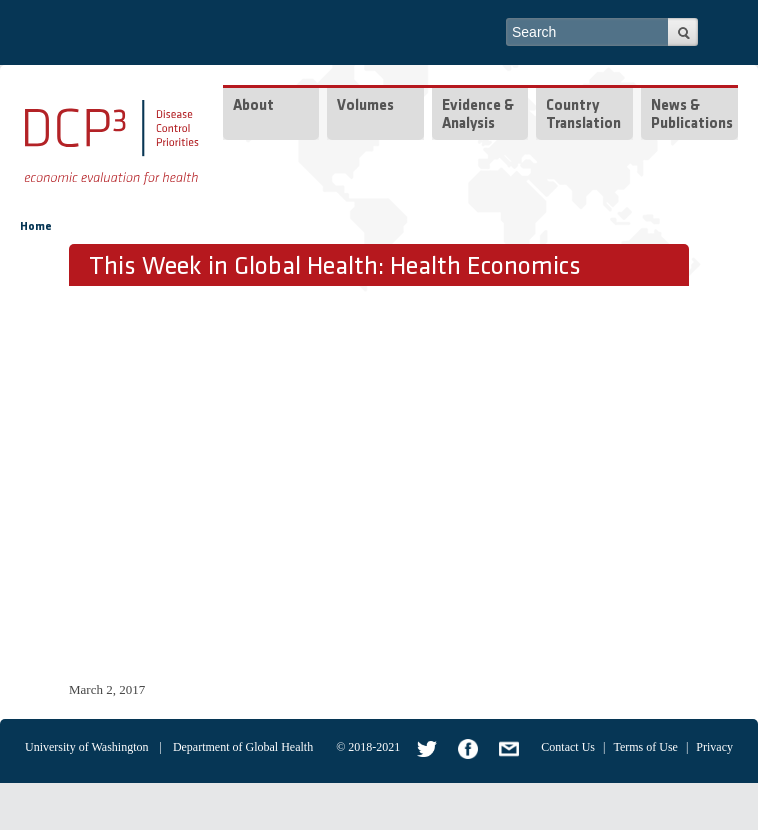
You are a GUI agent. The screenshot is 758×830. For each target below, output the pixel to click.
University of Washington (86, 747)
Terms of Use (645, 747)
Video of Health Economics (389, 481)
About (253, 106)
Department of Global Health (243, 747)
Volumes (365, 106)
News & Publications (692, 115)
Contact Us (568, 747)
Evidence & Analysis (478, 115)
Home (36, 227)
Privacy (714, 747)
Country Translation (583, 115)
